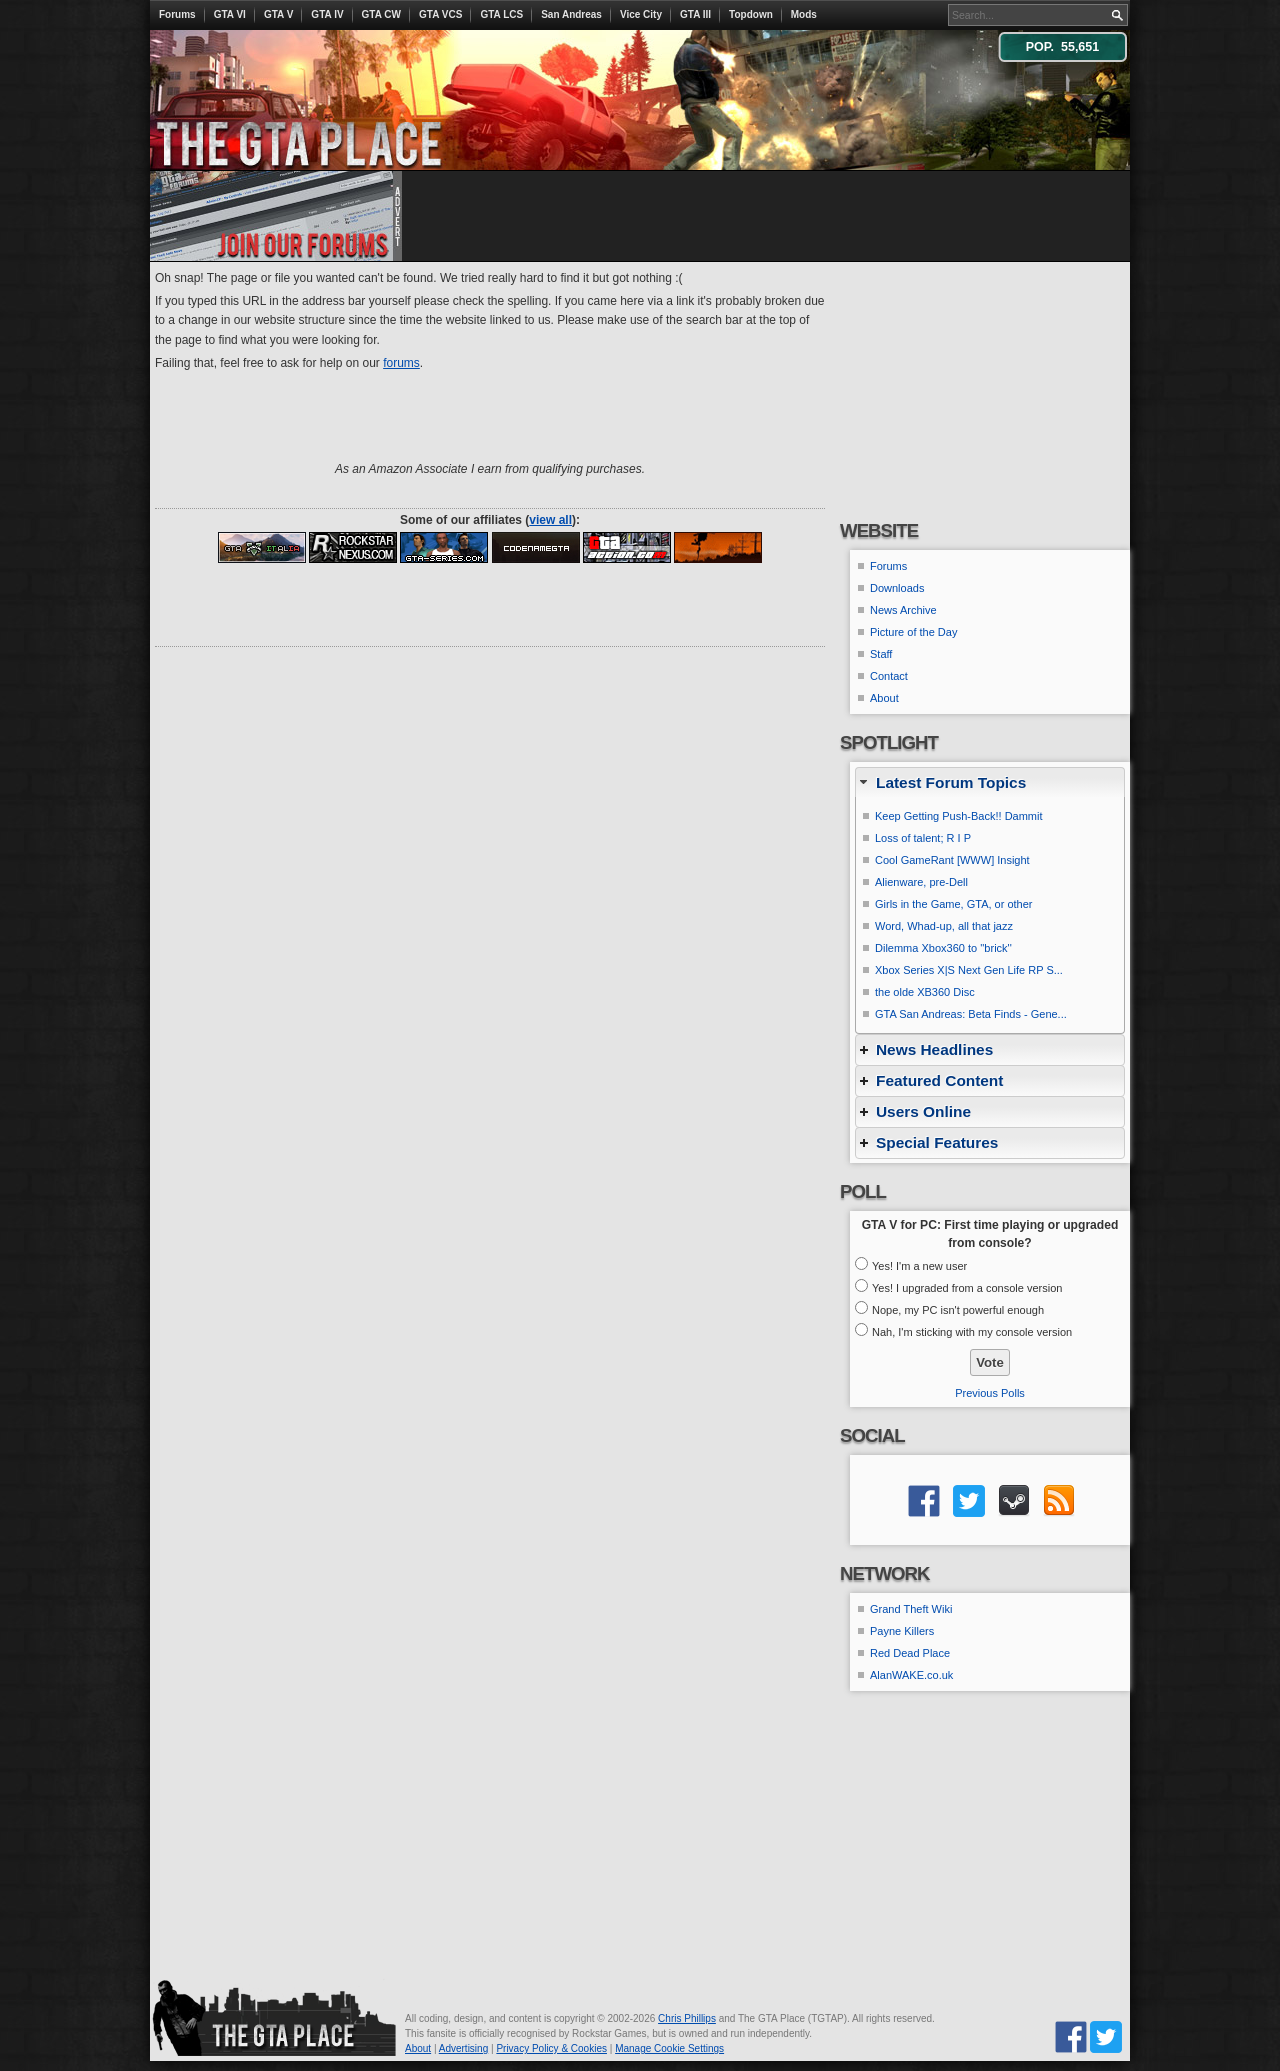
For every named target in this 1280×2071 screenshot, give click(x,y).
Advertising (463, 2048)
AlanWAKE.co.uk (911, 1675)
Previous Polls (990, 1393)
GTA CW (381, 14)
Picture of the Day (913, 632)
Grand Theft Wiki (911, 1609)
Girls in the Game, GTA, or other (954, 904)
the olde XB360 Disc (925, 992)
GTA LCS (501, 14)
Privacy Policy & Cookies (551, 2048)
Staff (881, 654)
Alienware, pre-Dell (921, 882)
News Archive (903, 610)
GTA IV (327, 14)
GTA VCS (440, 14)
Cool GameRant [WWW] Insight (952, 860)
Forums (177, 14)
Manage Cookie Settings (669, 2048)
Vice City (641, 14)
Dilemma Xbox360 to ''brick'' (943, 948)
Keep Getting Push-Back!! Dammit (959, 816)
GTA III (695, 14)
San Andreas (571, 14)
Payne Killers (902, 1631)
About (884, 698)
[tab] (990, 782)
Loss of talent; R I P (923, 838)
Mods (804, 14)
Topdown (751, 14)
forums (401, 363)
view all (550, 520)
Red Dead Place (910, 1653)
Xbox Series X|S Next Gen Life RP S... (969, 970)
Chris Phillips (687, 2018)
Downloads (897, 588)
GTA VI (230, 14)
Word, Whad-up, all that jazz (944, 926)
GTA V (278, 14)
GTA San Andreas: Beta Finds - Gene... (971, 1014)
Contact (889, 676)
